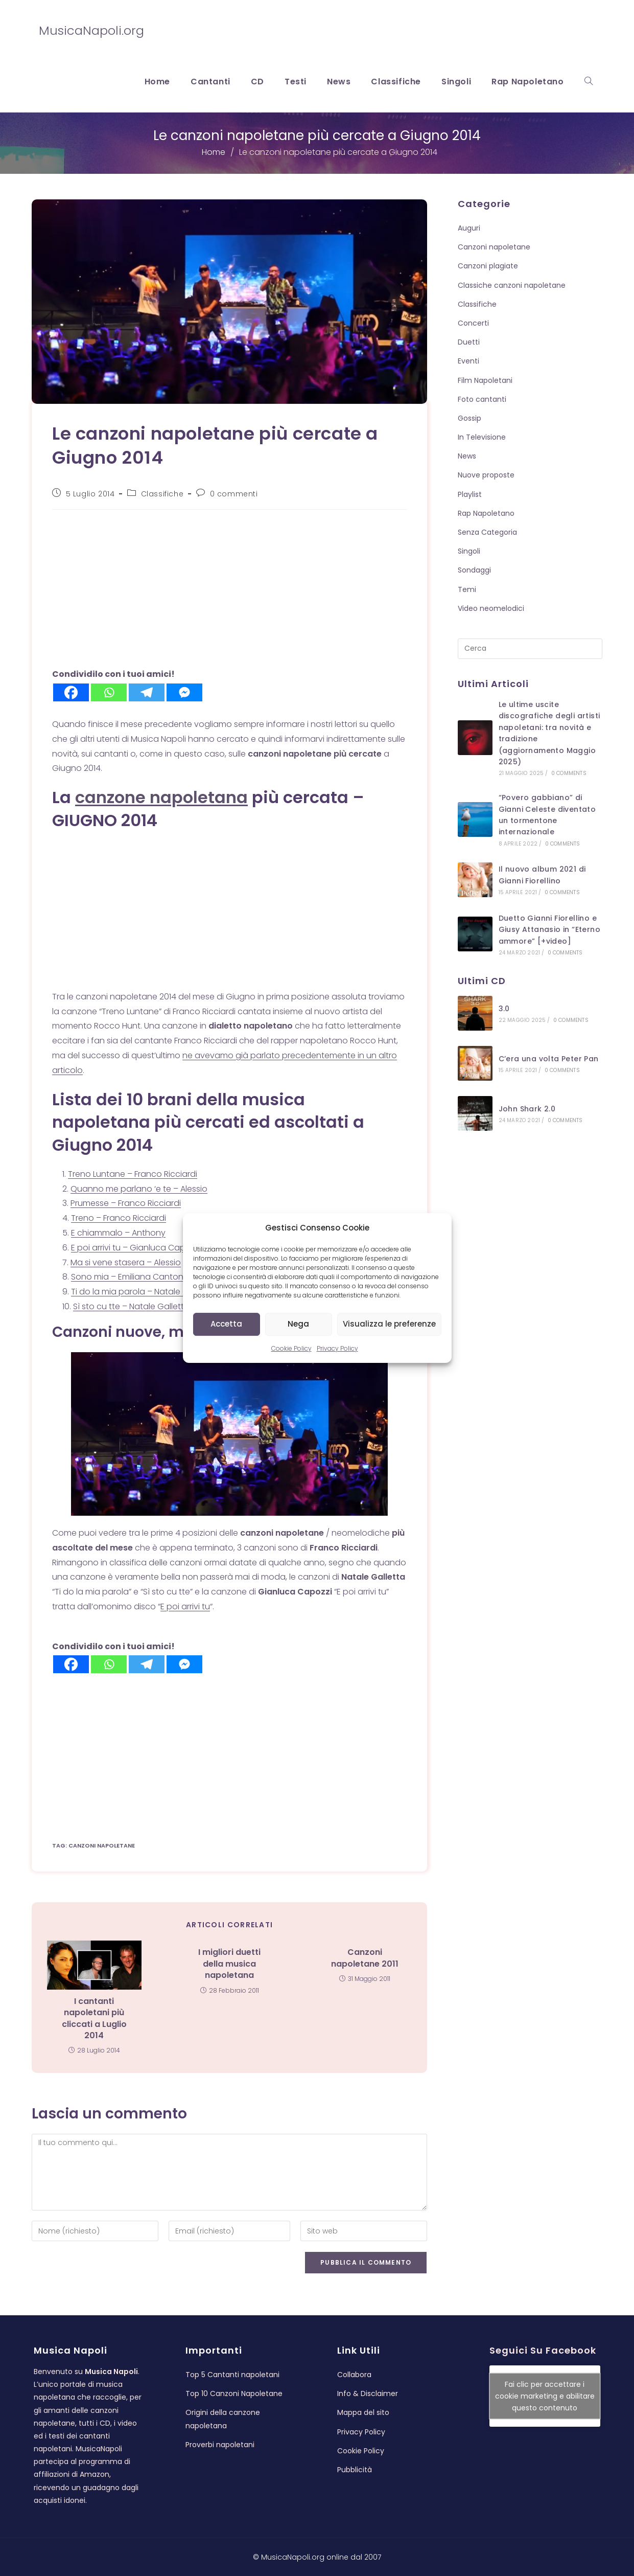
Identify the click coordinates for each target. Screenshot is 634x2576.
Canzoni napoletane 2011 (364, 1958)
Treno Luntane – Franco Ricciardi (132, 1174)
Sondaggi (474, 570)
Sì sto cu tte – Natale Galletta (131, 1306)
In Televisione (482, 437)
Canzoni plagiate (488, 266)
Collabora (354, 2369)
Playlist (470, 494)
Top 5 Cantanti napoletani (232, 2369)
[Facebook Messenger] (184, 692)
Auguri (469, 228)
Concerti (473, 323)
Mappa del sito (363, 2407)
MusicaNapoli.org (91, 30)
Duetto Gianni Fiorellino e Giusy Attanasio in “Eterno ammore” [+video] (549, 929)
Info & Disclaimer (367, 2388)
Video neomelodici (491, 608)
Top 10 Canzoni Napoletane (234, 2388)
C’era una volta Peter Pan (549, 1059)
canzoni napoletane (101, 1845)
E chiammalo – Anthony (118, 1233)
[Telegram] (147, 692)
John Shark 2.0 (527, 1109)
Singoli (469, 551)
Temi (467, 589)
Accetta (226, 1323)
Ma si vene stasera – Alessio (126, 1262)
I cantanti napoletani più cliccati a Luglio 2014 (94, 2018)
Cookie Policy (291, 1348)
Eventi (468, 361)
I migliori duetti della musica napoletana (229, 1964)
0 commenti (234, 494)
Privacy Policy (337, 1348)
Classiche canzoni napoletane (512, 285)
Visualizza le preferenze (389, 1323)
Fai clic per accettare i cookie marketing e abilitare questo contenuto (545, 2390)
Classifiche (162, 494)
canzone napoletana (161, 797)
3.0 (504, 1009)
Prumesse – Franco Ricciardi (126, 1203)
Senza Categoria (487, 532)
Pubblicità (354, 2464)
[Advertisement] (222, 591)
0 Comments (568, 773)
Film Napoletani (485, 380)
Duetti (469, 342)
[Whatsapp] (109, 692)
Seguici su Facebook (542, 2344)
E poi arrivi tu (185, 1606)
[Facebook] (71, 692)
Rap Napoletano (486, 513)
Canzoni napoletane (494, 247)
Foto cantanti (482, 399)
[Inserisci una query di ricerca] (530, 649)
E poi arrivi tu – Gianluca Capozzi (136, 1247)
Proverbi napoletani (219, 2439)
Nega (298, 1323)
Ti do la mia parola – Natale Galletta (143, 1291)
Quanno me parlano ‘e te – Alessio (139, 1189)
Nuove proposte (486, 475)
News (467, 456)
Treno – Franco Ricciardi (118, 1218)
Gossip (469, 418)
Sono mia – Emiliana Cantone (130, 1277)
